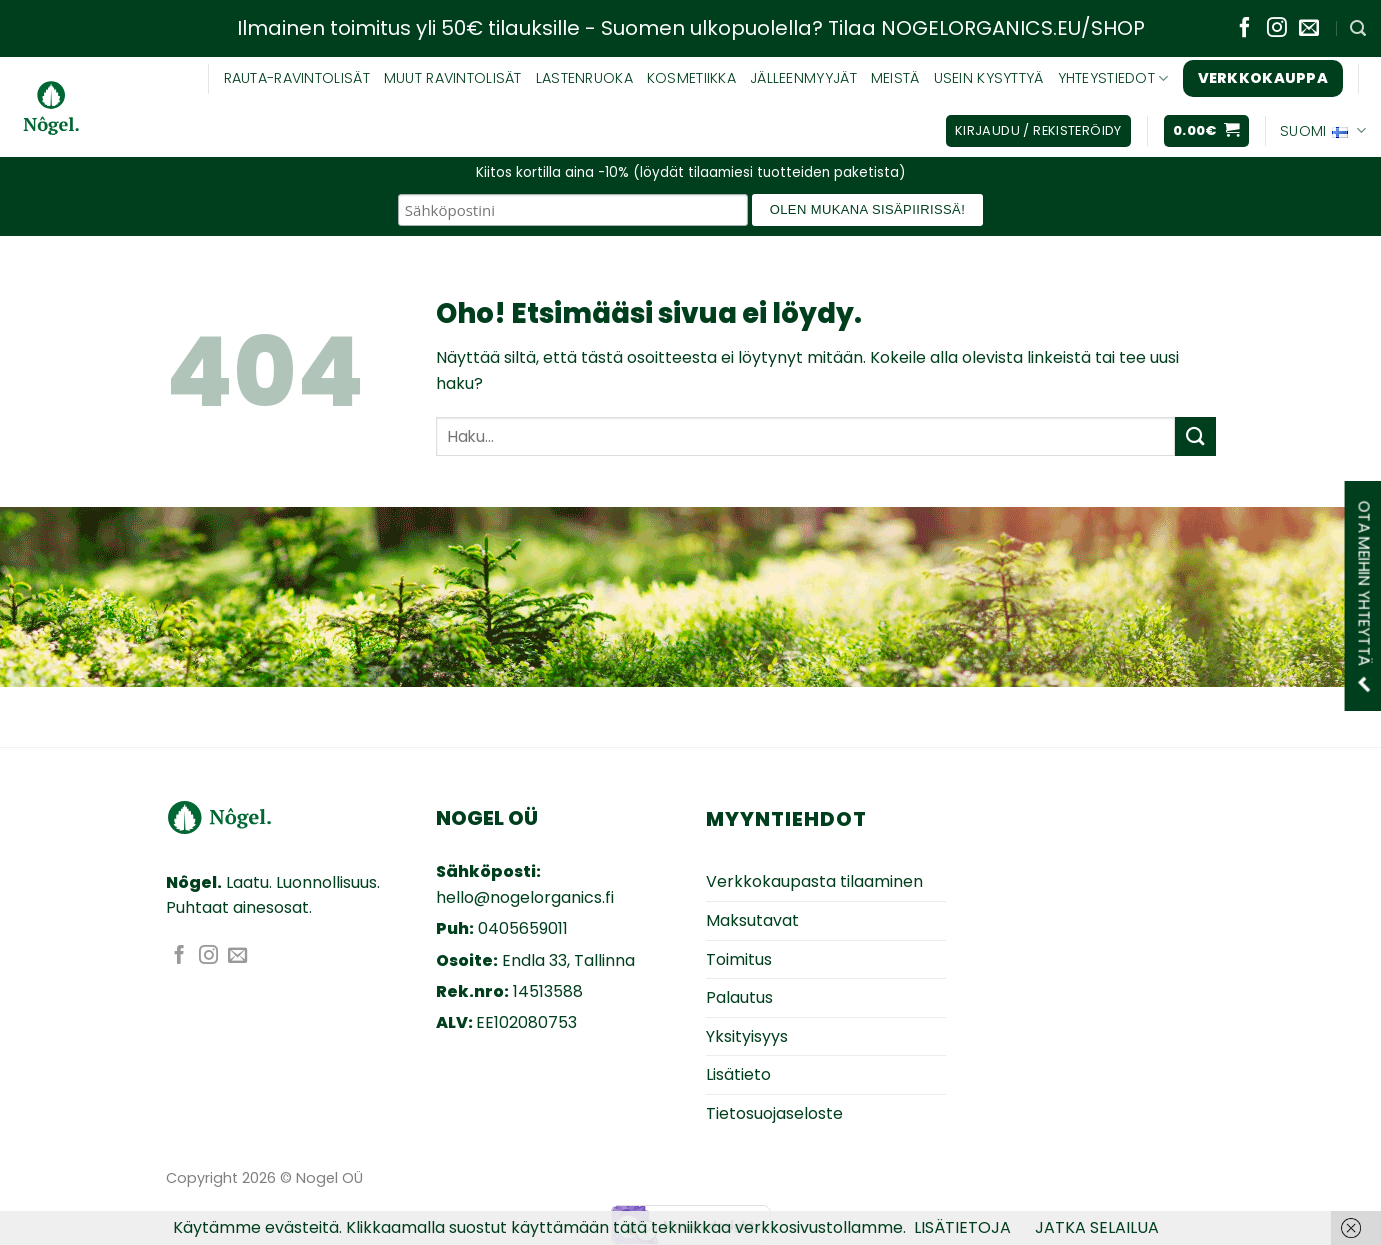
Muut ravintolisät (453, 78)
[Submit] (1195, 436)
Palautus (739, 997)
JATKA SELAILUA (1097, 1227)
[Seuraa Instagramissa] (1277, 29)
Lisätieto (738, 1074)
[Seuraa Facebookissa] (1245, 29)
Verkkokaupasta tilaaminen (814, 881)
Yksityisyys (747, 1036)
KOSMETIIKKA (691, 78)
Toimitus (739, 959)
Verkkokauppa (1263, 78)
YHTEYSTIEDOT (1113, 78)
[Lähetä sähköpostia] (1309, 29)
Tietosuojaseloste (774, 1113)
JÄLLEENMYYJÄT (803, 78)
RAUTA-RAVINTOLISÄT (297, 78)
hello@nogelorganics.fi (525, 897)
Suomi (1323, 131)
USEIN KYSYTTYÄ (989, 78)
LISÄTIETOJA (962, 1227)
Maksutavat (752, 920)
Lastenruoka (584, 78)
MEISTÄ (895, 78)
